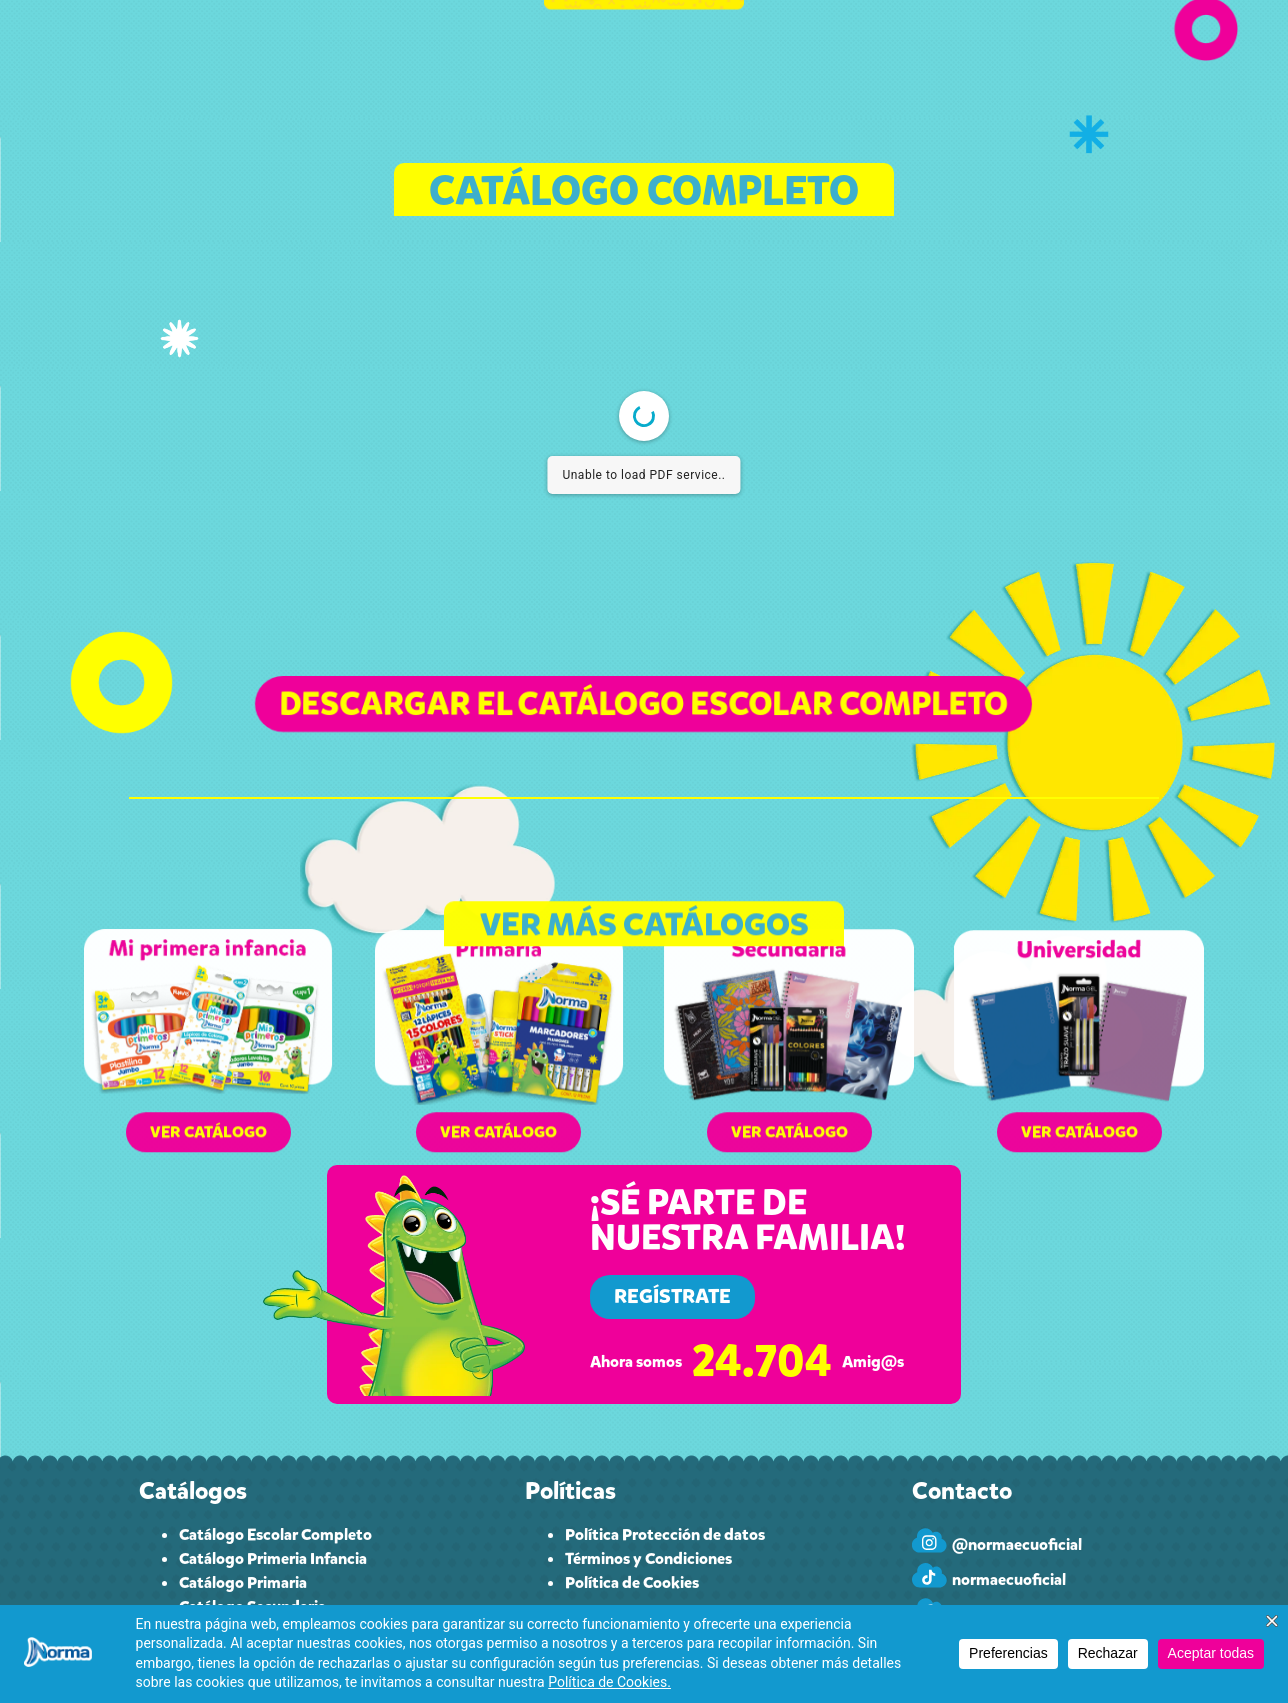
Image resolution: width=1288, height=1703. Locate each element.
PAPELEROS (803, 67)
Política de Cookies (632, 1582)
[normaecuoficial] (929, 1575)
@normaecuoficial (1017, 1544)
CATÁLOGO (374, 68)
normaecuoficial (1009, 1579)
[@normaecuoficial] (929, 1540)
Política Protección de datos (665, 1534)
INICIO (268, 67)
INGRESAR (1031, 67)
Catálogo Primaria (243, 1582)
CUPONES (492, 67)
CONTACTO (920, 67)
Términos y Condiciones (648, 1558)
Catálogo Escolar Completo (275, 1534)
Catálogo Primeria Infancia (273, 1558)
